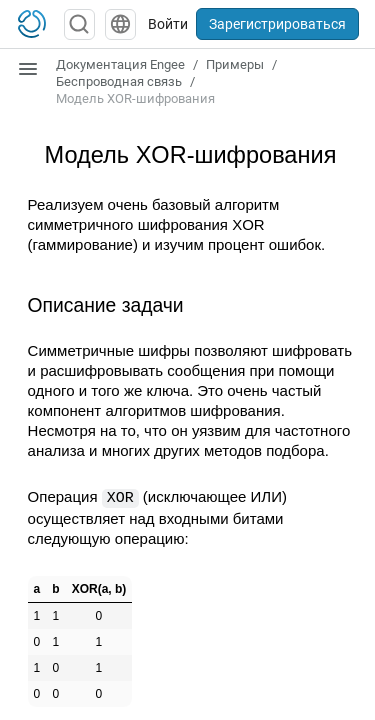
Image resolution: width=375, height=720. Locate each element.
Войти (168, 24)
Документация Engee (120, 64)
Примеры (235, 64)
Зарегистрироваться (277, 24)
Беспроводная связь (119, 81)
